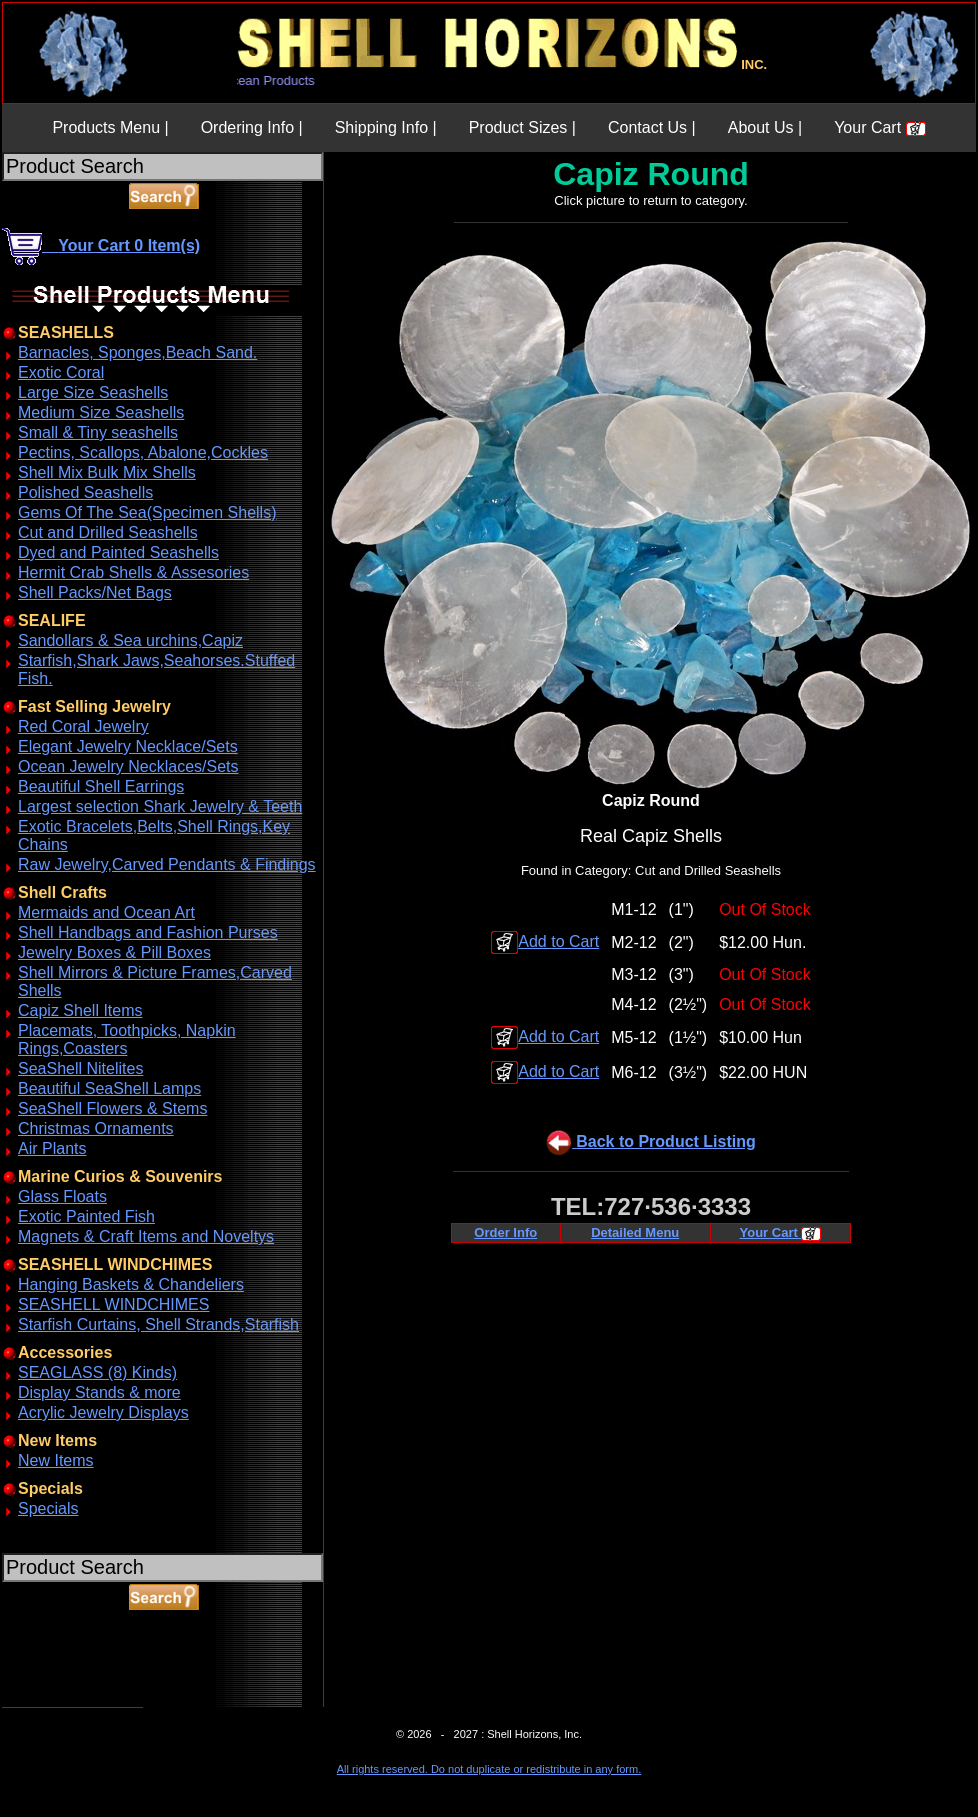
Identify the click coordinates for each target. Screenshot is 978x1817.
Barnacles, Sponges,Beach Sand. (137, 352)
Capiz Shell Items (80, 1010)
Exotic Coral (61, 372)
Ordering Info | (252, 127)
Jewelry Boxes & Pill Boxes (114, 952)
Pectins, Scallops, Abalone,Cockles (143, 452)
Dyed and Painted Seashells (118, 552)
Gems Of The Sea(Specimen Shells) (147, 512)
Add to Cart (545, 941)
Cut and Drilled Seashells (108, 532)
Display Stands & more (99, 1392)
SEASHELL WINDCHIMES (113, 1304)
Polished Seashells (85, 492)
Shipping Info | (386, 127)
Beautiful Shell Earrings (101, 786)
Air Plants (52, 1148)
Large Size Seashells (93, 392)
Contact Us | (652, 127)
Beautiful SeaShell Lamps (109, 1088)
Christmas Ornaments (96, 1128)
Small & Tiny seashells (98, 432)
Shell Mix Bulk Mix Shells (107, 472)
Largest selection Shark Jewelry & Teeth (160, 806)
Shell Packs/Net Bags (95, 592)
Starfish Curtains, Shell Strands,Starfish (158, 1324)
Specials (48, 1508)
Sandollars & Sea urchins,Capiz (130, 640)
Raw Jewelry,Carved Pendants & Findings (167, 864)
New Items (56, 1460)
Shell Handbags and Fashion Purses (148, 932)
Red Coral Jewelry (83, 726)
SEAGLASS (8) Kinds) (97, 1372)
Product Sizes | (522, 127)
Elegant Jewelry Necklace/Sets (128, 746)
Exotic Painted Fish (86, 1216)
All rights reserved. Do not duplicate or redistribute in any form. (489, 1769)
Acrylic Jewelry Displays (103, 1412)
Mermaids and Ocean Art (106, 912)
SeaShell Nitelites (80, 1068)
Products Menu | (110, 127)
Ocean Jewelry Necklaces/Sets (128, 766)
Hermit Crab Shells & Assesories (133, 572)
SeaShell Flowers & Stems (112, 1108)
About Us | (765, 127)
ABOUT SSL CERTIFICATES (54, 1703)
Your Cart (879, 127)
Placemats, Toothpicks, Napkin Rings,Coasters (127, 1039)
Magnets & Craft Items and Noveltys (146, 1236)
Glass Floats (62, 1196)
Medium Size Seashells (101, 412)
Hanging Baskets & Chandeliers (131, 1284)
